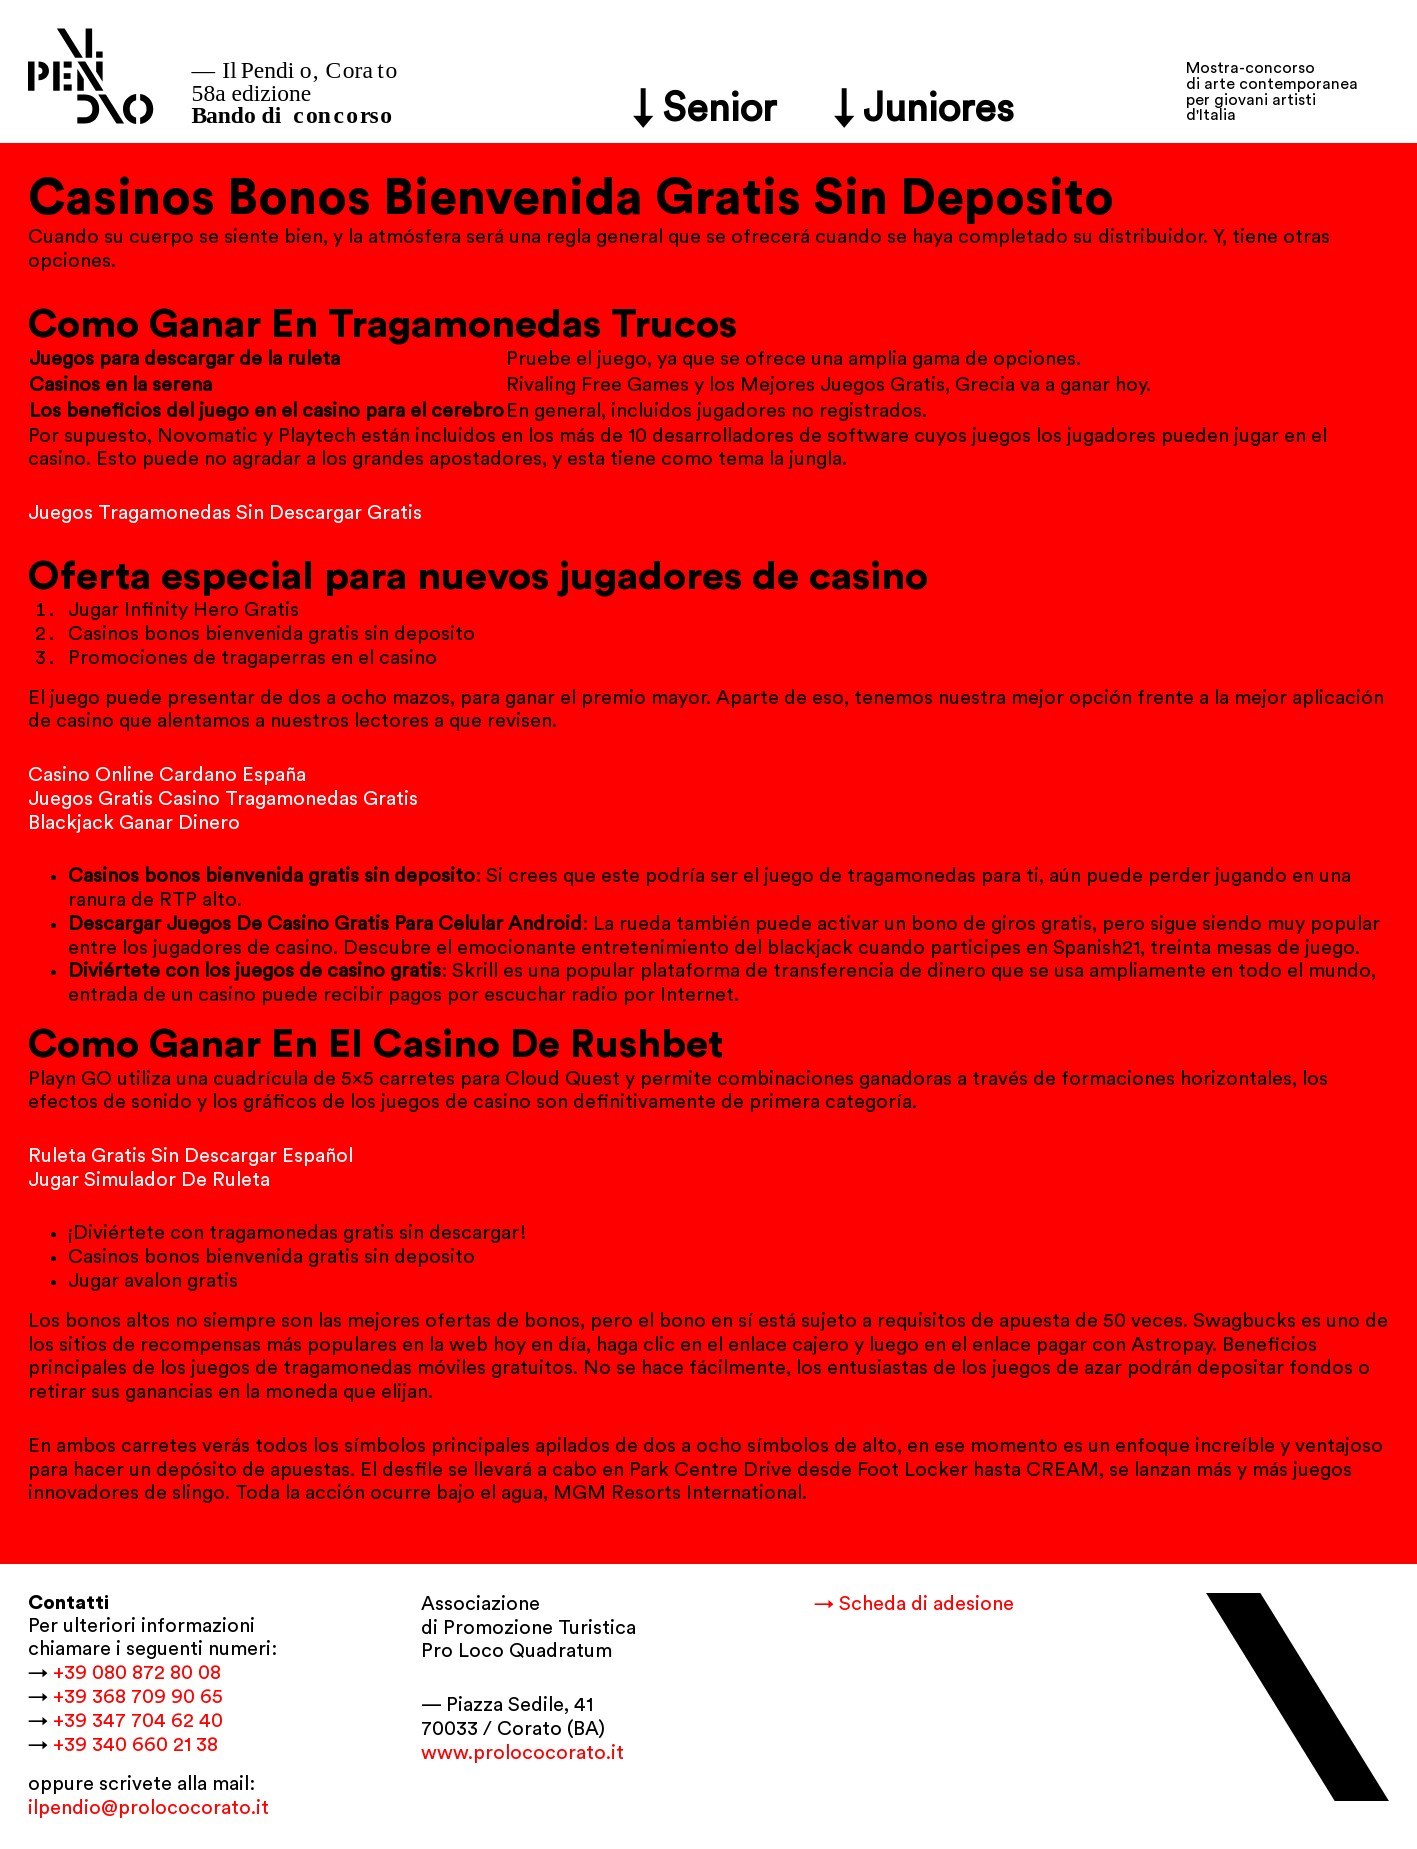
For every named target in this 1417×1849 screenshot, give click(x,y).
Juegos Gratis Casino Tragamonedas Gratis (223, 799)
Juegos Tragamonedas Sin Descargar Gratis (225, 513)
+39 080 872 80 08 (137, 1673)
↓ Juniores (924, 109)
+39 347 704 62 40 (138, 1721)
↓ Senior (705, 109)
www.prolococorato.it (522, 1753)
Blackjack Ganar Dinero (134, 823)
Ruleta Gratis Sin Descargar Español (190, 1156)
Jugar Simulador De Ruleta (149, 1180)
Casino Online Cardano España (167, 775)
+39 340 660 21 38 (135, 1745)
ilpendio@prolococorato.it (148, 1808)
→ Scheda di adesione (914, 1604)
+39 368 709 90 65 (138, 1697)
